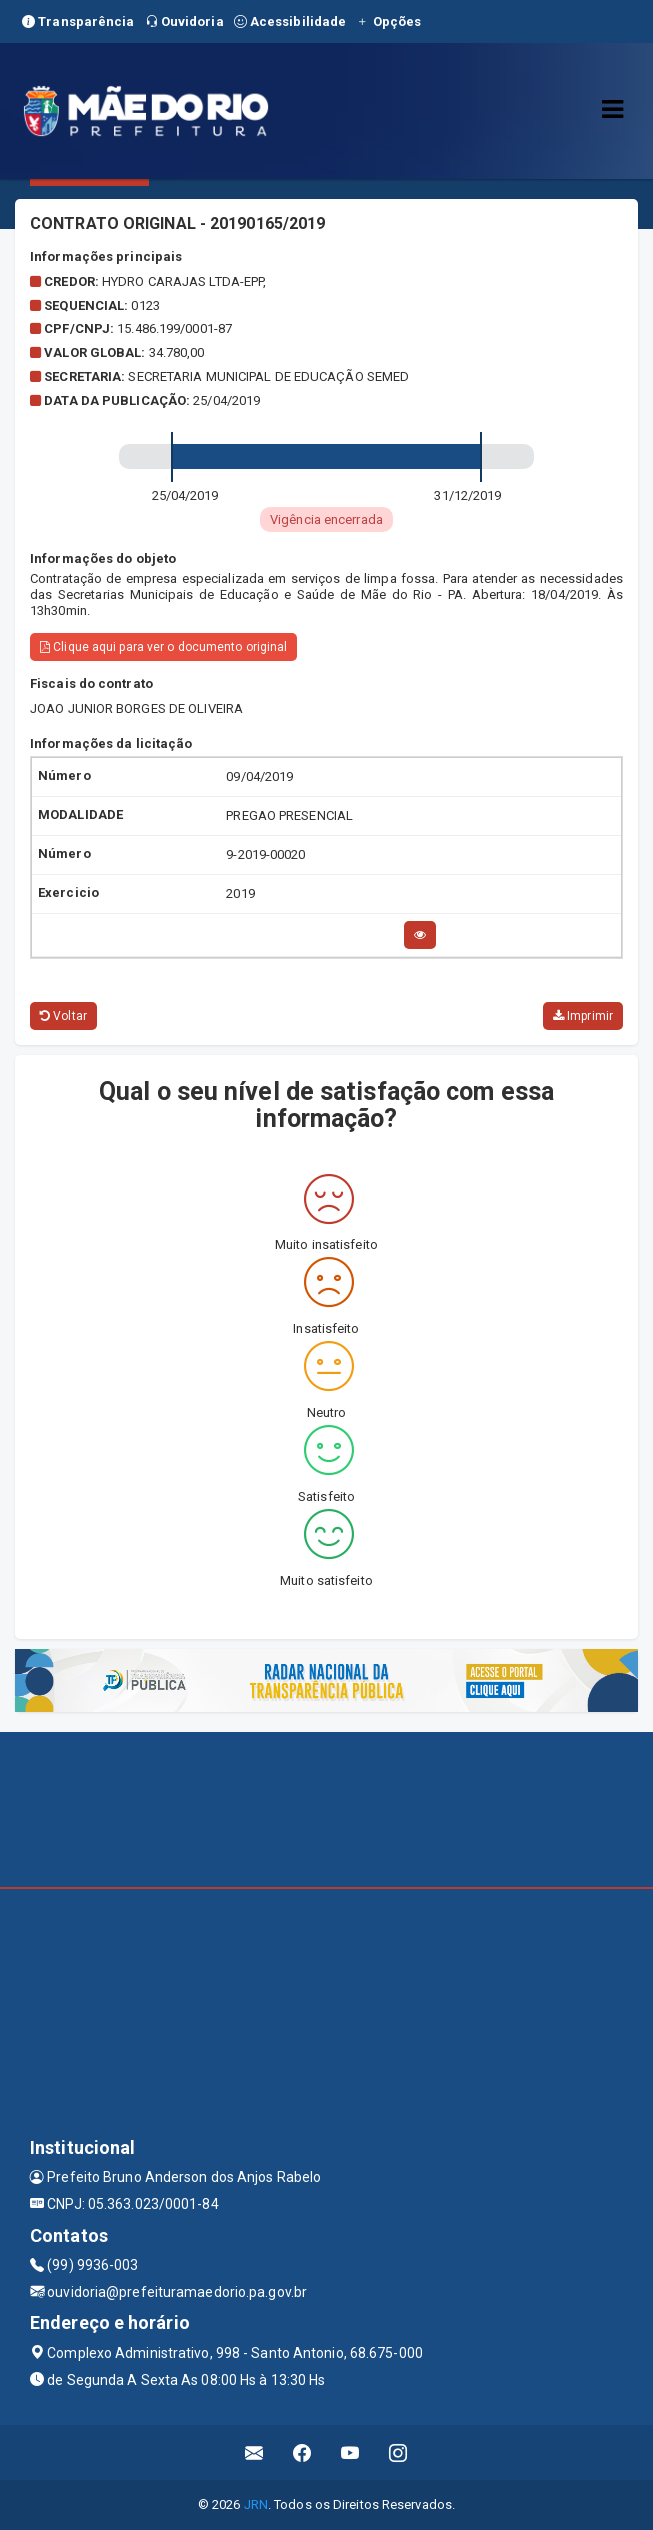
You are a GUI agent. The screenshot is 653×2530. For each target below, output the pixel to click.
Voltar (63, 1016)
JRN (256, 2504)
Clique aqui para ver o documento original (163, 647)
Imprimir (583, 1016)
